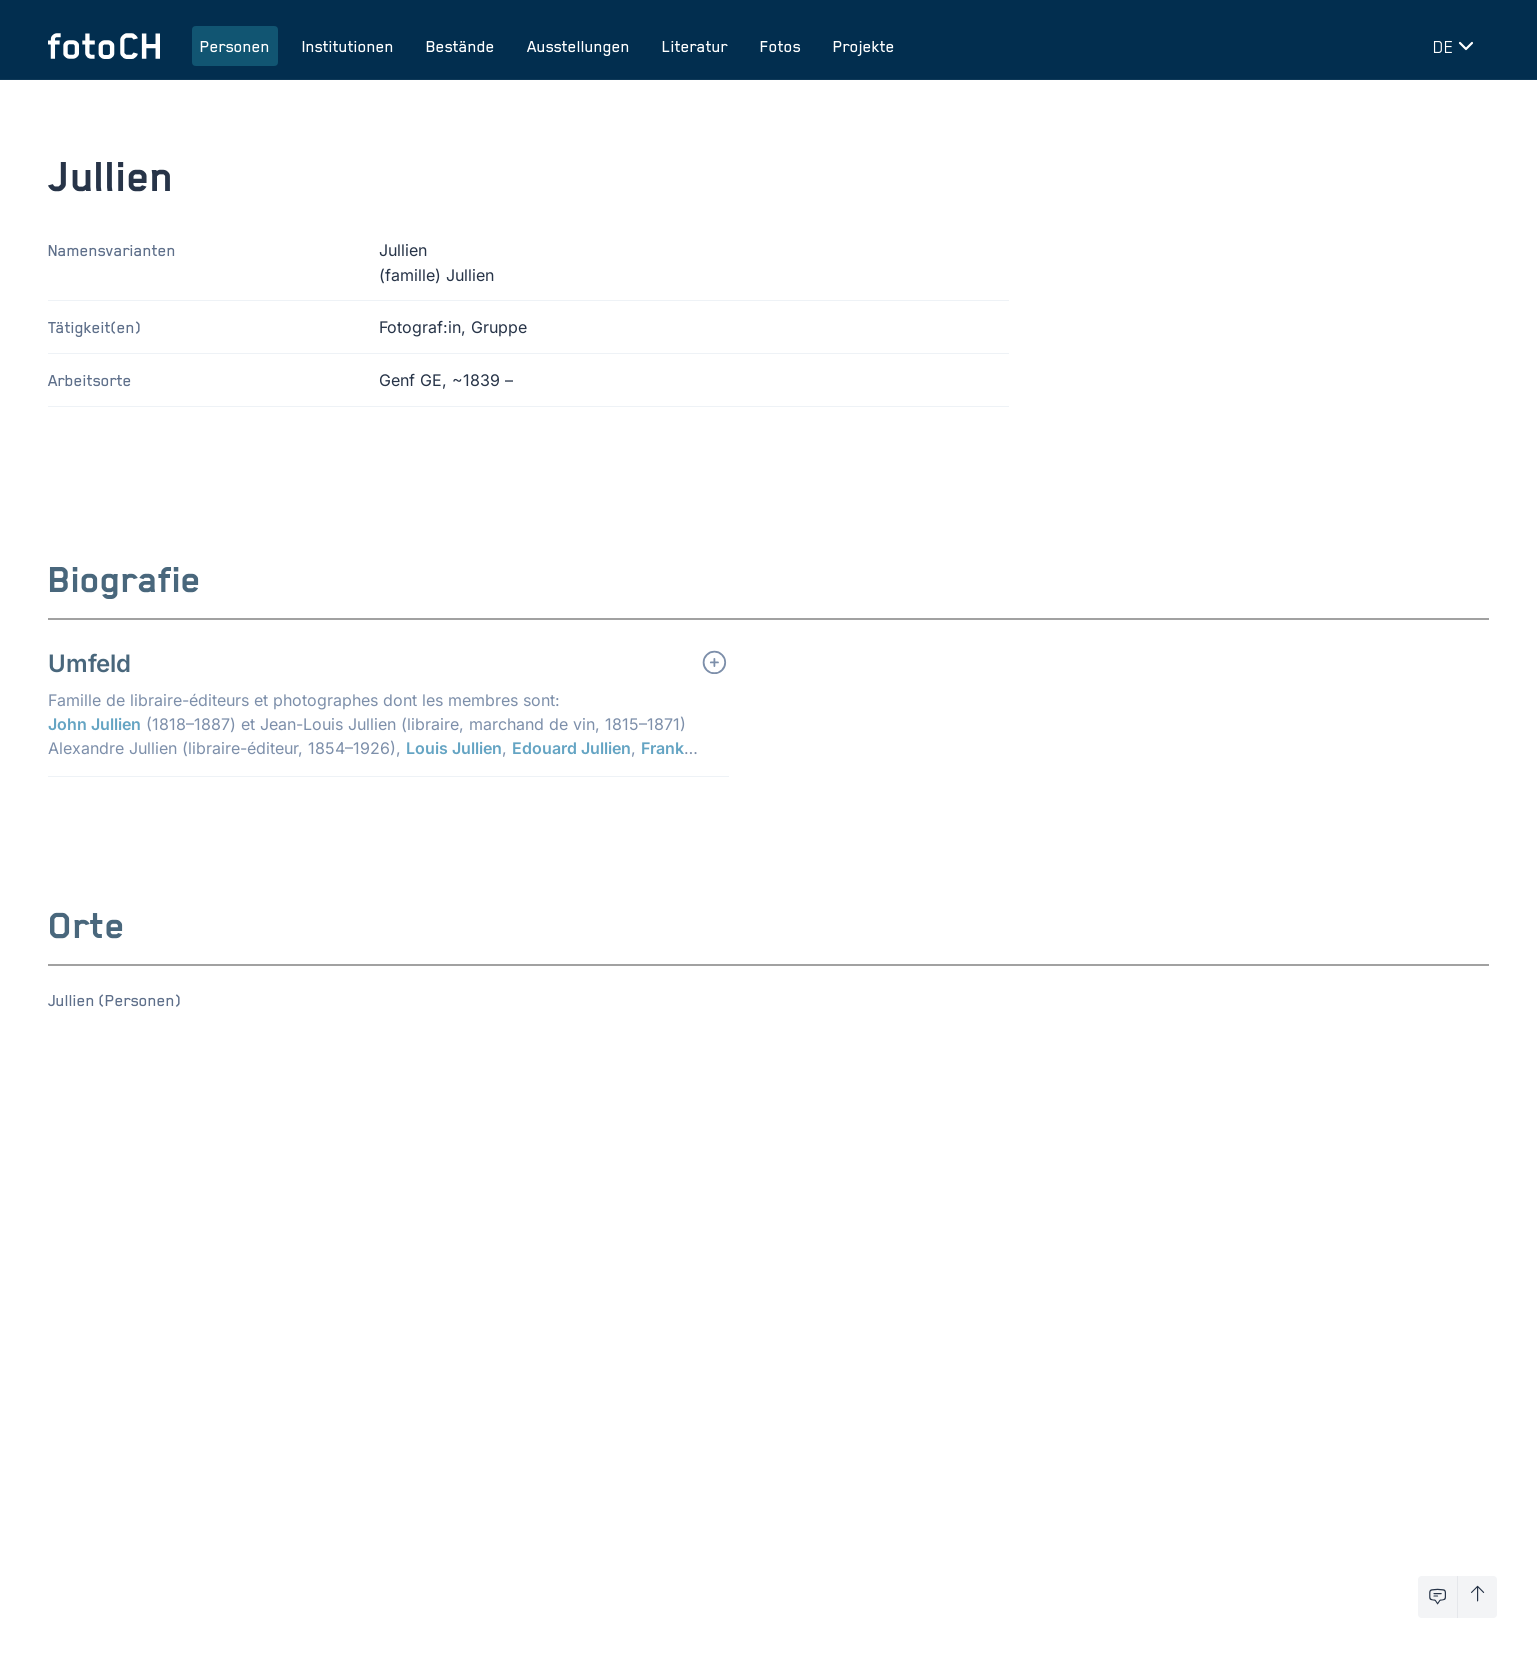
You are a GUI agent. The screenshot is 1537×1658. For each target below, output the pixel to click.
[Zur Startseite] (104, 46)
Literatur (695, 46)
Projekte (864, 46)
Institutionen (348, 46)
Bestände (460, 46)
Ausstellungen (578, 46)
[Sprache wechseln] (1457, 46)
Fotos (780, 46)
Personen (235, 46)
